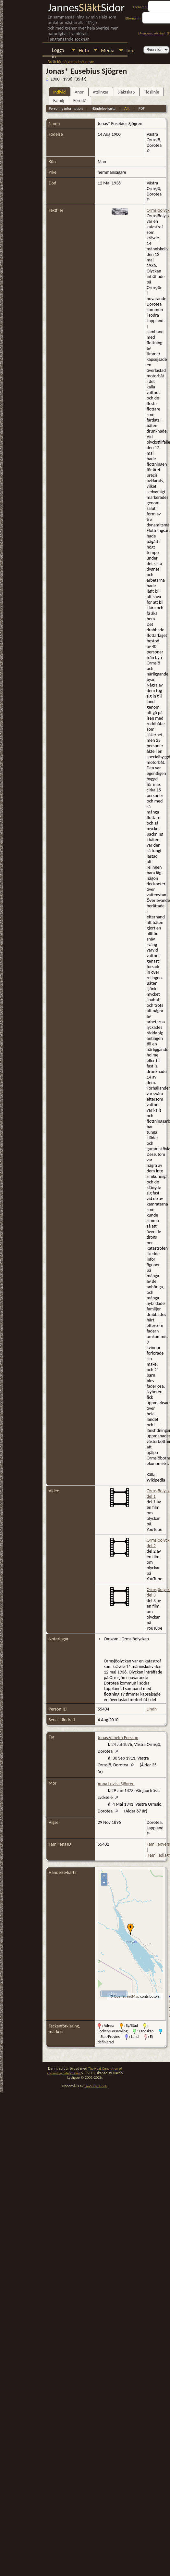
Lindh (152, 1709)
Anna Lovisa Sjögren (116, 1784)
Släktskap (126, 92)
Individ (59, 92)
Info (130, 50)
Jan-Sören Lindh (95, 2086)
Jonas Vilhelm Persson (118, 1737)
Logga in (58, 51)
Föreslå (80, 100)
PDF (142, 108)
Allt (126, 108)
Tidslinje (151, 92)
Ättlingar (100, 92)
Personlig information (66, 108)
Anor (79, 92)
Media (107, 50)
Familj (58, 100)
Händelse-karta (103, 108)
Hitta (84, 50)
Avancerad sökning (152, 33)
